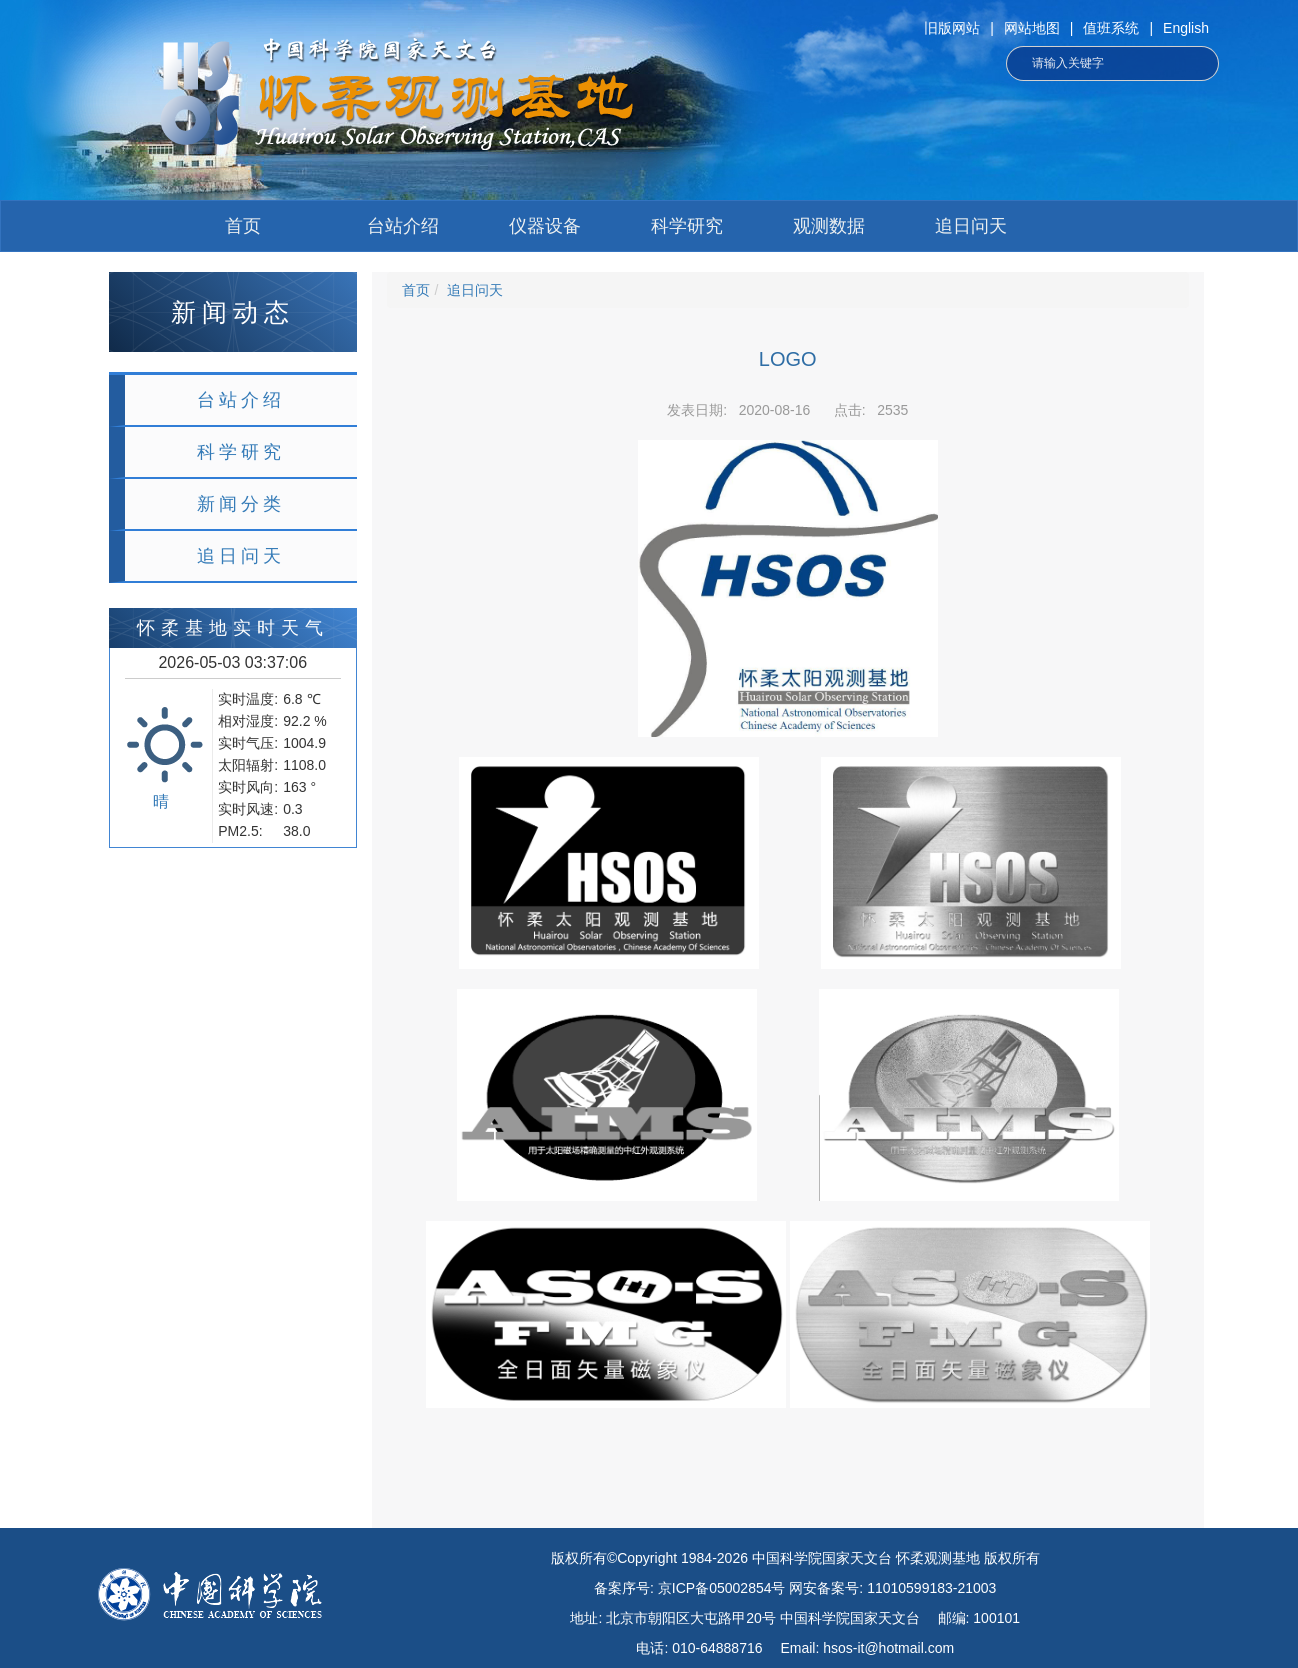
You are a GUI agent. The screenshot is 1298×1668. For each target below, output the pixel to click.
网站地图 (1032, 28)
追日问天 (971, 226)
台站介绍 (403, 226)
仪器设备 (545, 226)
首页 (243, 226)
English (1186, 28)
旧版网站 (952, 28)
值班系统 (1111, 28)
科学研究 (687, 226)
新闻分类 (241, 504)
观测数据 (829, 226)
